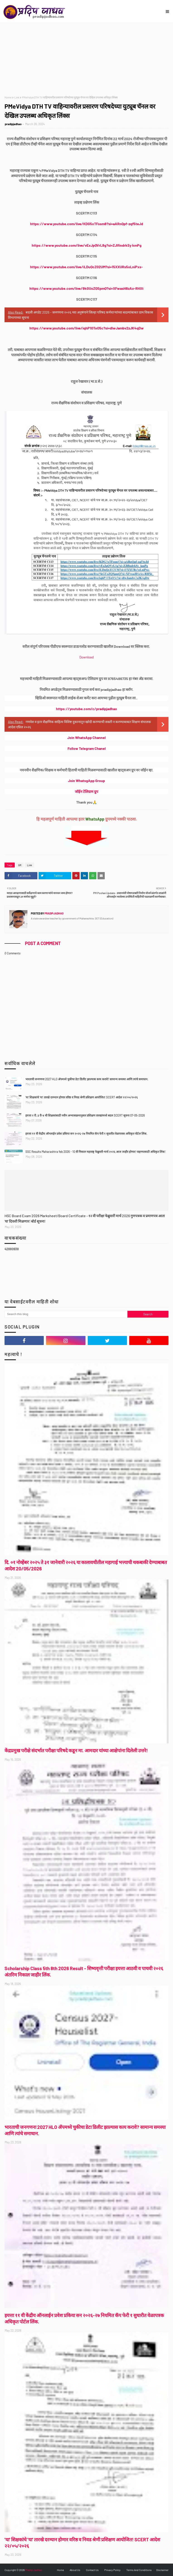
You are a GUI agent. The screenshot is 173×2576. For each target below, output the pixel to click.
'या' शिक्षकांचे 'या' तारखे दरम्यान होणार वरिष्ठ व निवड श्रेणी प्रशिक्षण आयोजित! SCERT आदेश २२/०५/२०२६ (81, 1097)
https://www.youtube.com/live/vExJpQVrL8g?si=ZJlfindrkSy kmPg (86, 245)
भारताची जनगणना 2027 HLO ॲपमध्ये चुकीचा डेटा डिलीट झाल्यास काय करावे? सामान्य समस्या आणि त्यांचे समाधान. (86, 1079)
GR (19, 865)
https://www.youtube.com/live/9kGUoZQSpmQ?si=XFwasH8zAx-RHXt (86, 288)
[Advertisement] (86, 57)
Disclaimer (162, 2569)
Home (8, 97)
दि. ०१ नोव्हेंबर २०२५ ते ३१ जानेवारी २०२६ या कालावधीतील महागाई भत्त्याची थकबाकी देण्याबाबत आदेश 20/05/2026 (86, 1565)
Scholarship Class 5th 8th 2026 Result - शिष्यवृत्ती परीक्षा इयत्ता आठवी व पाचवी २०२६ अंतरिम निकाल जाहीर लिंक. (84, 1971)
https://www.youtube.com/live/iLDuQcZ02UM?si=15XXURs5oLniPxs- (86, 267)
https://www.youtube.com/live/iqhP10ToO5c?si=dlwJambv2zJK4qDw (86, 328)
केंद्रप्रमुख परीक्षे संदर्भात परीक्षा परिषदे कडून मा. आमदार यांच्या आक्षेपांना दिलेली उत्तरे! (76, 1750)
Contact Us (92, 2569)
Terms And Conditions (139, 2569)
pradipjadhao (13, 124)
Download (86, 657)
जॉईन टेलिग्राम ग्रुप (86, 791)
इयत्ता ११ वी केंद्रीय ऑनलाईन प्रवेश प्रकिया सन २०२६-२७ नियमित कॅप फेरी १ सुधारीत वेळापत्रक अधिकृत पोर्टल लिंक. (86, 1133)
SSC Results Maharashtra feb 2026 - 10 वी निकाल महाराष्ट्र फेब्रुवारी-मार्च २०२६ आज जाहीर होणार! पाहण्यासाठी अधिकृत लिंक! (95, 1151)
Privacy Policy (112, 2569)
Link (16, 97)
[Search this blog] (66, 1314)
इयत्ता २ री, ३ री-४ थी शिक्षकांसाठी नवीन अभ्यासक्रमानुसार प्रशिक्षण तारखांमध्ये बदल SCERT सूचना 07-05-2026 (85, 1115)
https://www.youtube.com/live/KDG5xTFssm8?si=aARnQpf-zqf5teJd (86, 224)
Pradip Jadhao (33, 2569)
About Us (75, 2569)
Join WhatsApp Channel (86, 737)
